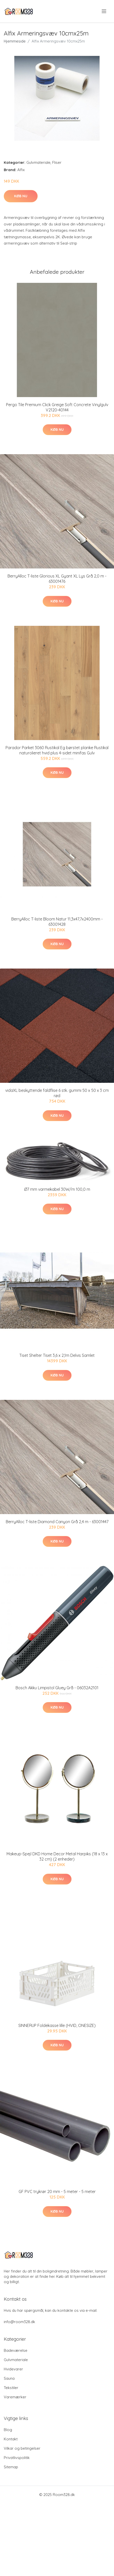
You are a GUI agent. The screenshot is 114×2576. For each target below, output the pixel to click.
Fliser (57, 162)
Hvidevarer (13, 2369)
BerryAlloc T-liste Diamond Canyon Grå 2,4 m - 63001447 (57, 1521)
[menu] (104, 11)
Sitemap (11, 2467)
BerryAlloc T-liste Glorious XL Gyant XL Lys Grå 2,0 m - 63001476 (57, 578)
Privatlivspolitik (17, 2457)
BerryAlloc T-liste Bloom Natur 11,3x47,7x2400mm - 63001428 (57, 921)
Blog (8, 2429)
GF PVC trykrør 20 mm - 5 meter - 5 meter (57, 2191)
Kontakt (11, 2439)
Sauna (9, 2378)
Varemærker (15, 2397)
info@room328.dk (19, 2321)
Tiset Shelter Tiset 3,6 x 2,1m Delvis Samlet (57, 1355)
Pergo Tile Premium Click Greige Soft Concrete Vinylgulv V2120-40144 (57, 407)
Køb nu (20, 196)
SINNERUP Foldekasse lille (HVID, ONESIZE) (57, 2025)
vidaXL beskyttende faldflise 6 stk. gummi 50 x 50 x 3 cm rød (57, 1093)
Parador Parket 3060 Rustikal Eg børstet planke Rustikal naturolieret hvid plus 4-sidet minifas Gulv (57, 750)
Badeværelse (15, 2350)
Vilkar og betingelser (22, 2448)
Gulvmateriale (38, 162)
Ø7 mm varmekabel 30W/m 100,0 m (57, 1189)
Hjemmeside (15, 41)
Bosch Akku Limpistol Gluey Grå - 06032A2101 (57, 1687)
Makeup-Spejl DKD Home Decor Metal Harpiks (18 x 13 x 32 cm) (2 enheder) (57, 1856)
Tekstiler (11, 2387)
